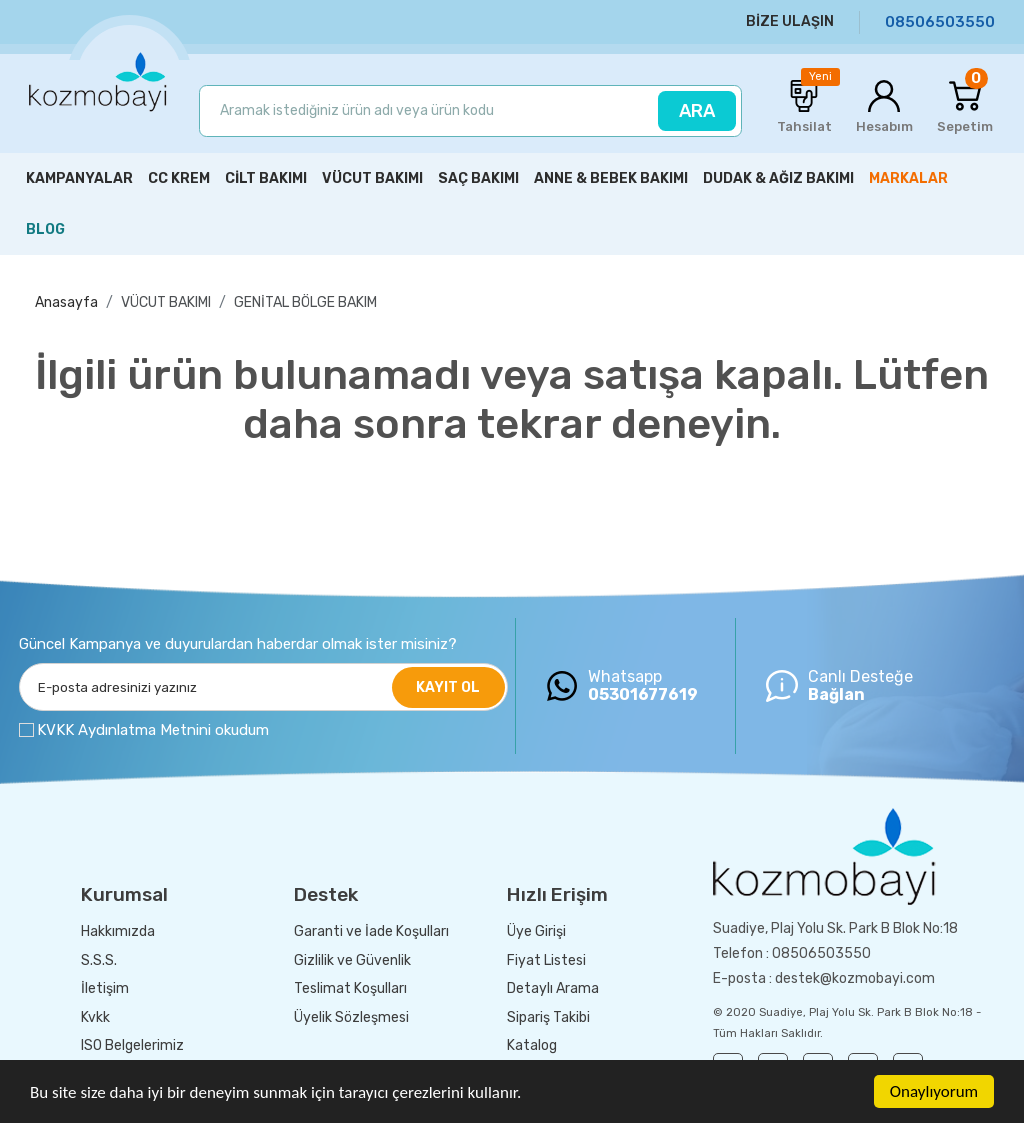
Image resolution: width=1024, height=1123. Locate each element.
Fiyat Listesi (546, 960)
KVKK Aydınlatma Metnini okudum (153, 730)
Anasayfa (66, 302)
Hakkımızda (118, 931)
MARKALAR (908, 178)
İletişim (105, 988)
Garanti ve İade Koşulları (371, 931)
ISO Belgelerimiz (132, 1045)
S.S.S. (99, 960)
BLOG (45, 229)
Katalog (532, 1045)
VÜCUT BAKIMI (166, 302)
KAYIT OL (448, 687)
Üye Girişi (536, 931)
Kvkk (95, 1017)
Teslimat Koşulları (350, 988)
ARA (697, 111)
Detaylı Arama (553, 988)
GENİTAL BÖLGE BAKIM (305, 302)
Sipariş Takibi (548, 1017)
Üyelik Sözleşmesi (351, 1017)
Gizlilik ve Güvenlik (352, 960)
